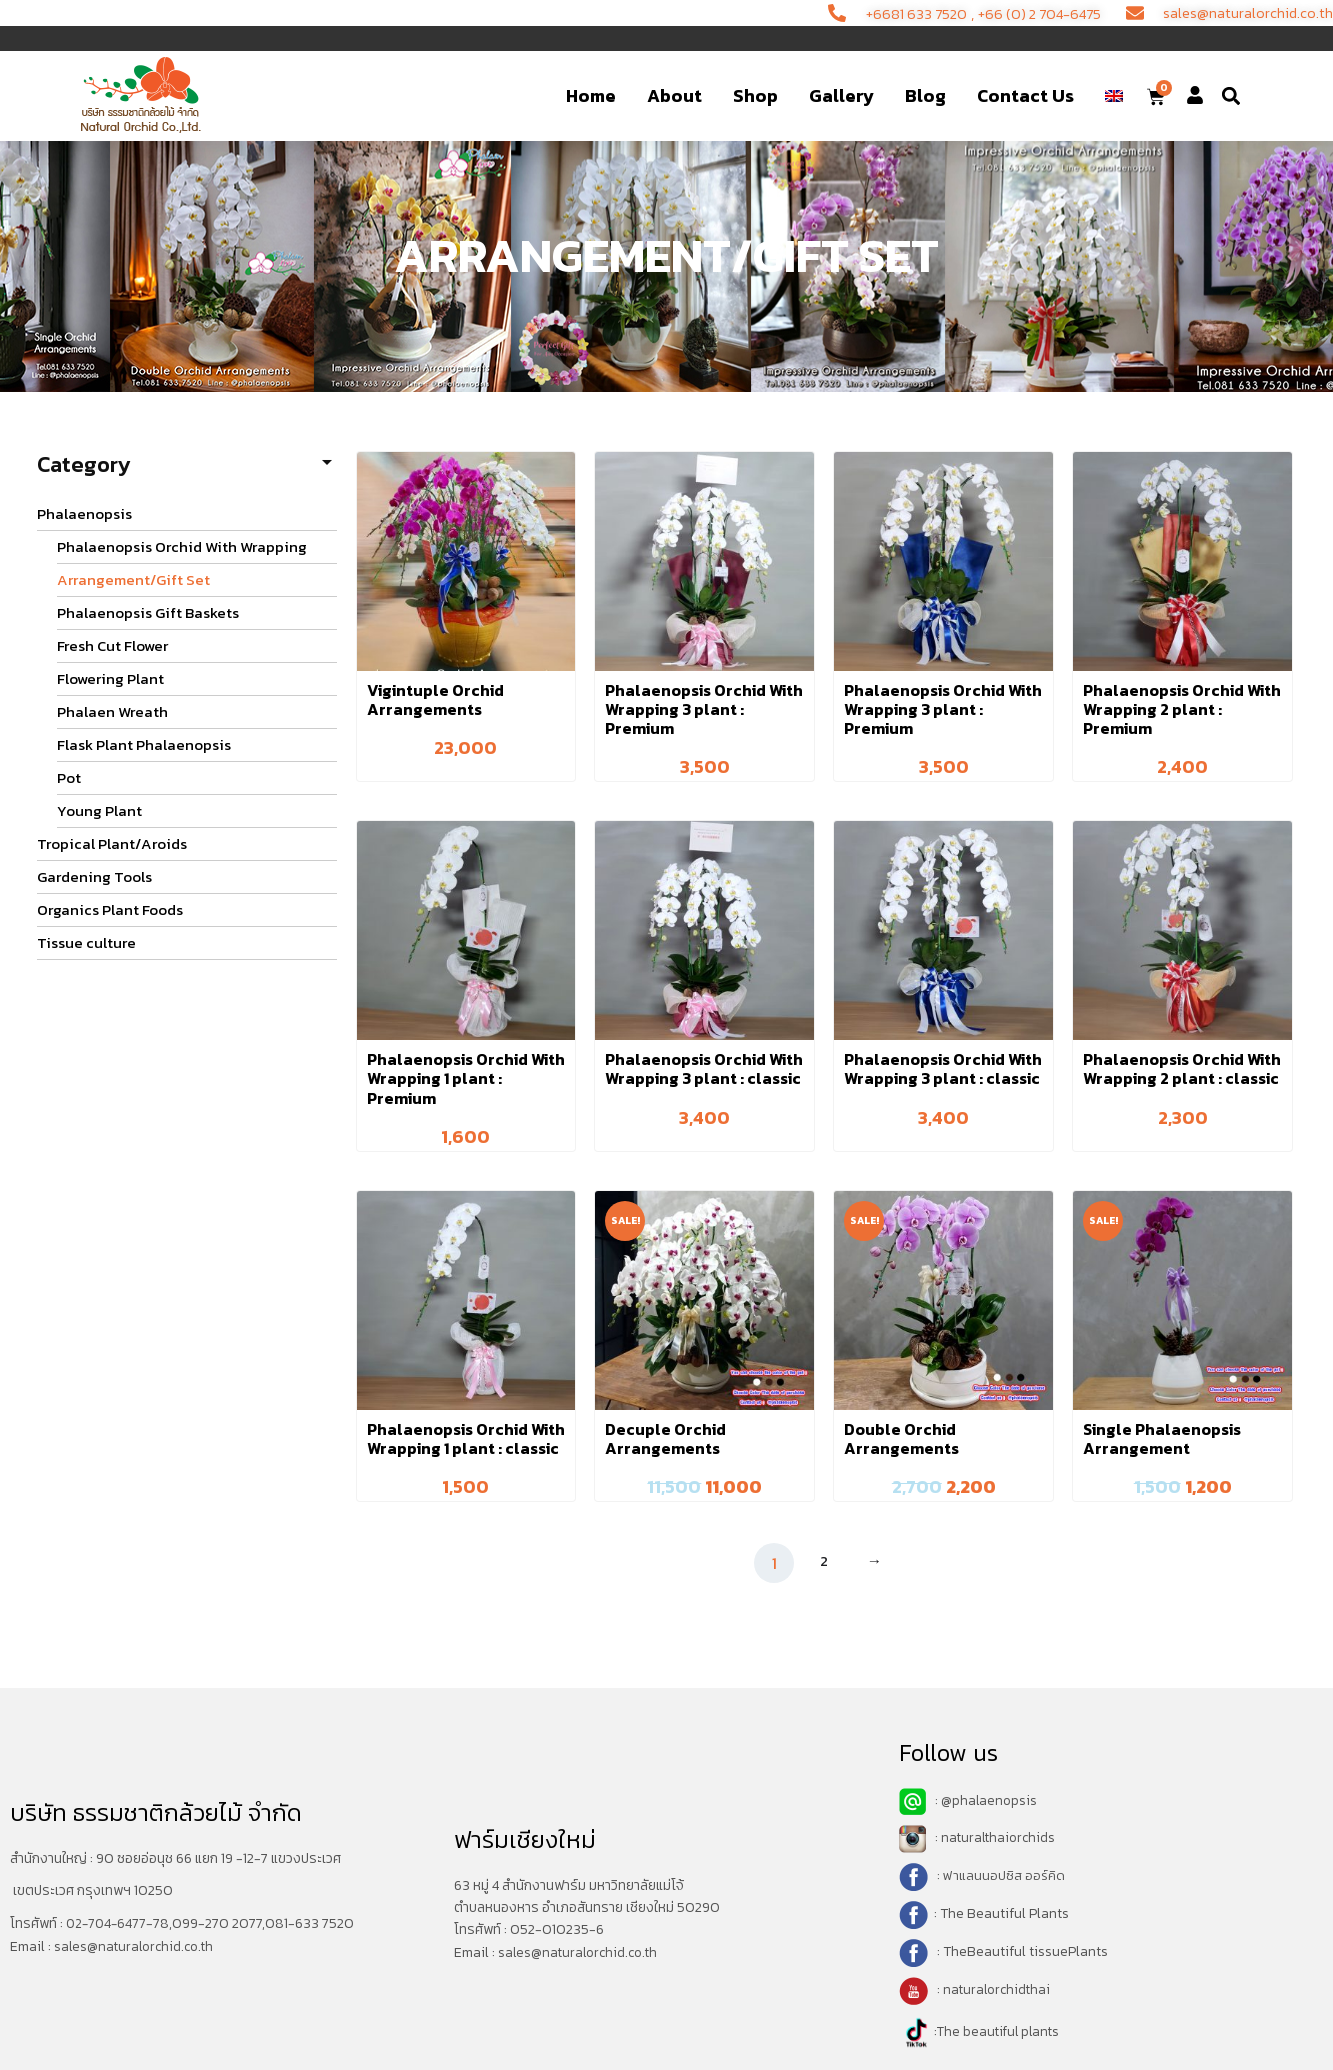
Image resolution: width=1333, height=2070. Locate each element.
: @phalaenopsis (969, 1800)
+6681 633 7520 (887, 13)
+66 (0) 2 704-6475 (1022, 13)
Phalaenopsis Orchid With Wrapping (182, 546)
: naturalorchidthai (977, 1989)
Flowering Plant (110, 678)
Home (591, 95)
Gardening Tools (94, 876)
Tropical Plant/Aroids (112, 843)
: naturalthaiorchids (979, 1837)
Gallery (841, 95)
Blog (925, 95)
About (674, 95)
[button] (1230, 96)
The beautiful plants (1001, 2031)
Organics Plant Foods (110, 909)
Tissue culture (86, 942)
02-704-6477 (108, 1923)
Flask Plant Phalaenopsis (144, 744)
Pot (69, 777)
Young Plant (99, 810)
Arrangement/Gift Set (133, 579)
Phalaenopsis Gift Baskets (148, 612)
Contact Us (1025, 95)
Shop (755, 95)
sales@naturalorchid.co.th (137, 1945)
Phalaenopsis (84, 513)
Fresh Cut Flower (112, 645)
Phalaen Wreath (112, 711)
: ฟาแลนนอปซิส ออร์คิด (1000, 1875)
